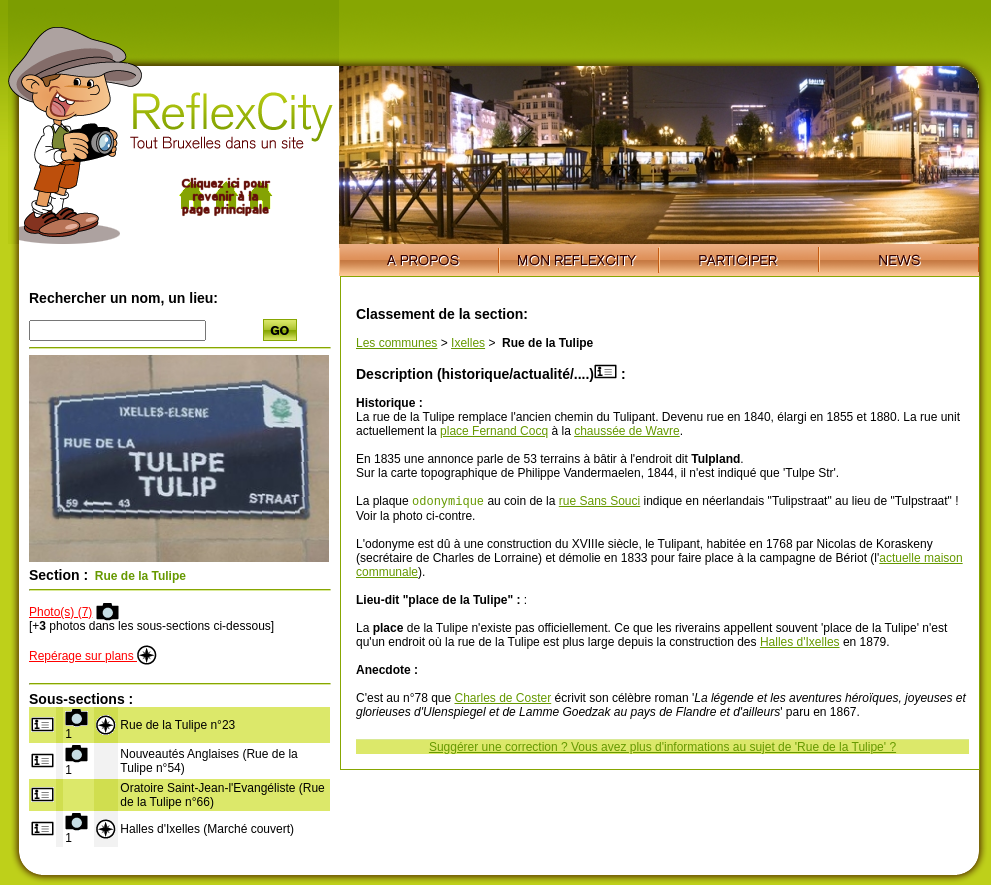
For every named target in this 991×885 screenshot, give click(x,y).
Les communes (396, 343)
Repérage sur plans (93, 656)
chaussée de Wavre (627, 431)
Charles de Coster (503, 700)
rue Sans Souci (599, 503)
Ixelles (468, 343)
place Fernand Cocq (494, 431)
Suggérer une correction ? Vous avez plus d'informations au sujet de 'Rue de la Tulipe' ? (662, 749)
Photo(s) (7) (60, 612)
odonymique (448, 502)
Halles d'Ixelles (800, 644)
